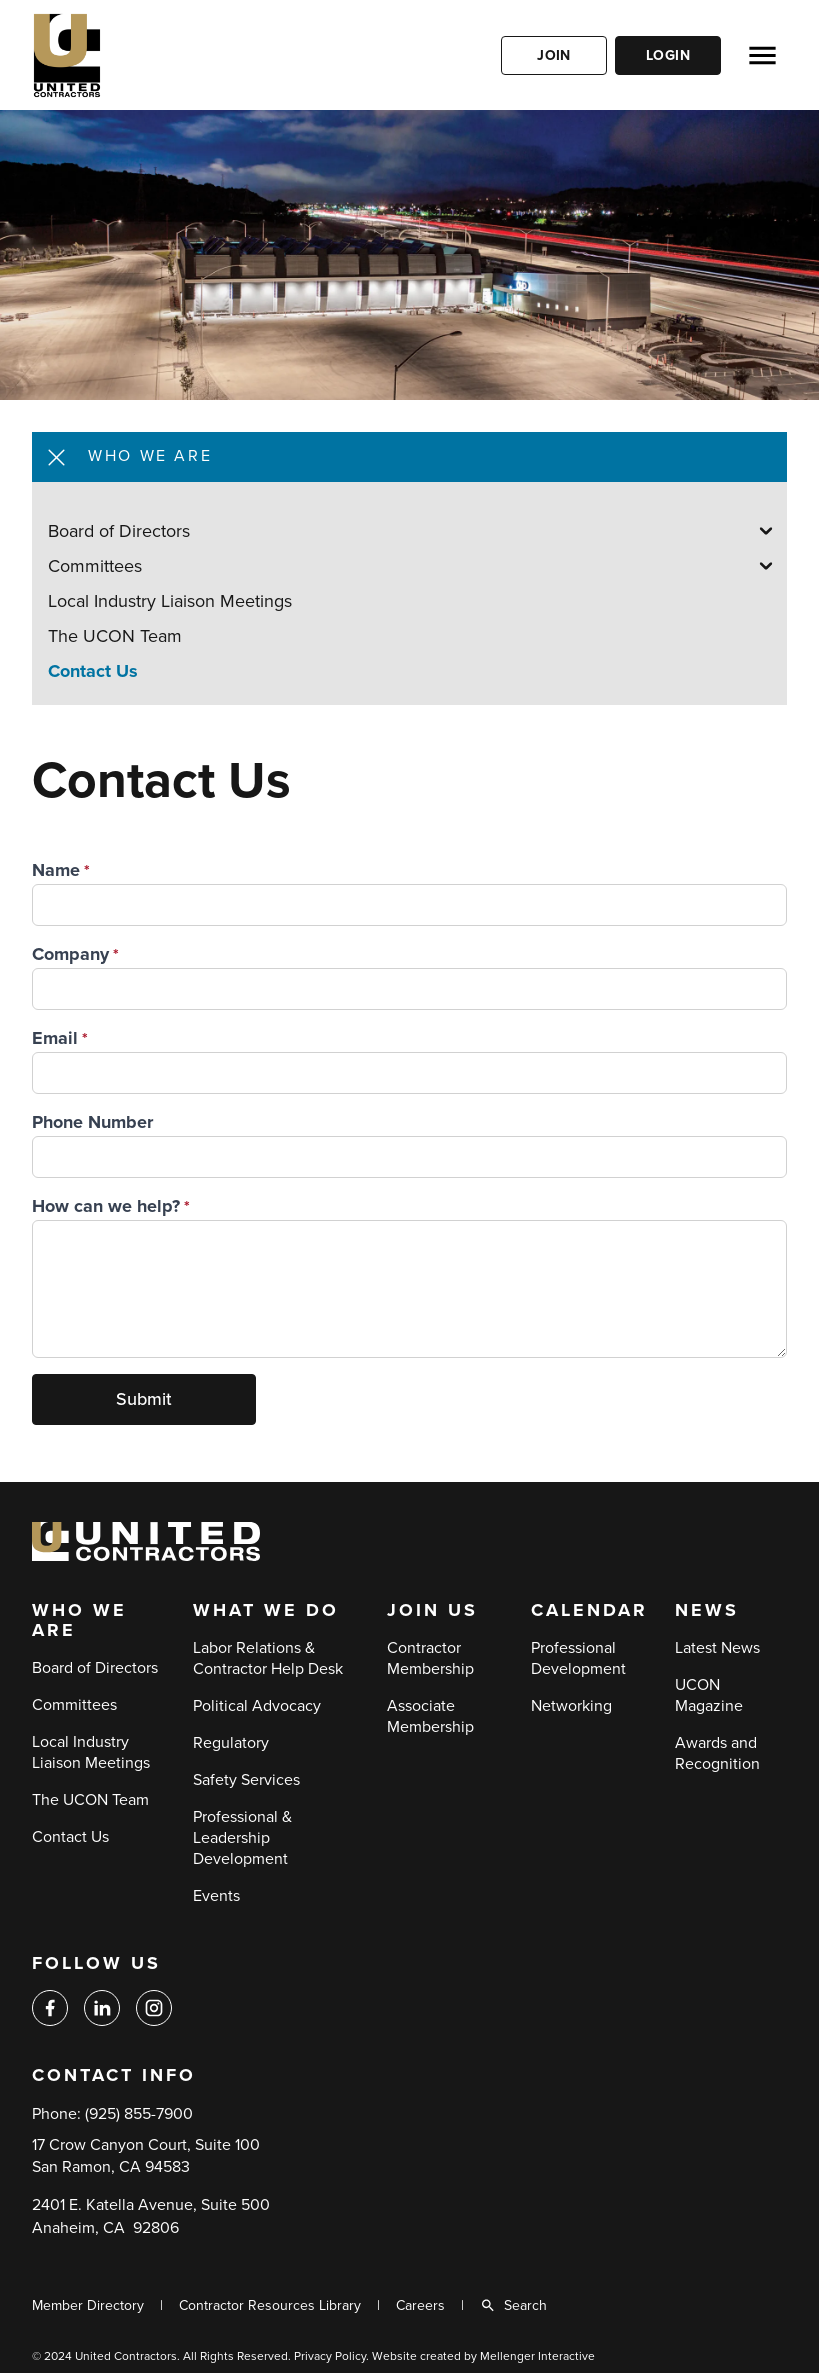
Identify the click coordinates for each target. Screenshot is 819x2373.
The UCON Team (115, 636)
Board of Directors (119, 531)
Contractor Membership (430, 1658)
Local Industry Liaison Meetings (170, 601)
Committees (95, 566)
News (707, 1611)
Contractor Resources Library (270, 2305)
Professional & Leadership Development (242, 1838)
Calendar (589, 1611)
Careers (420, 2305)
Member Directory (88, 2305)
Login (668, 55)
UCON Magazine (709, 1695)
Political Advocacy (257, 1706)
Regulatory (231, 1743)
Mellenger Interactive (537, 2356)
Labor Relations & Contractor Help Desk (268, 1658)
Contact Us (93, 671)
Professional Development (578, 1658)
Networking (571, 1706)
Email (55, 1038)
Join (554, 55)
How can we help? (106, 1206)
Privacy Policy (330, 2356)
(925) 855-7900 (139, 2114)
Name (56, 870)
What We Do (266, 1611)
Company (70, 954)
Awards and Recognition (717, 1753)
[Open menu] (762, 55)
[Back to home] (127, 55)
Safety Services (246, 1780)
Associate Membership (430, 1716)
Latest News (717, 1648)
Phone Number (92, 1122)
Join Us (432, 1611)
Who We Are (79, 1621)
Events (216, 1896)
